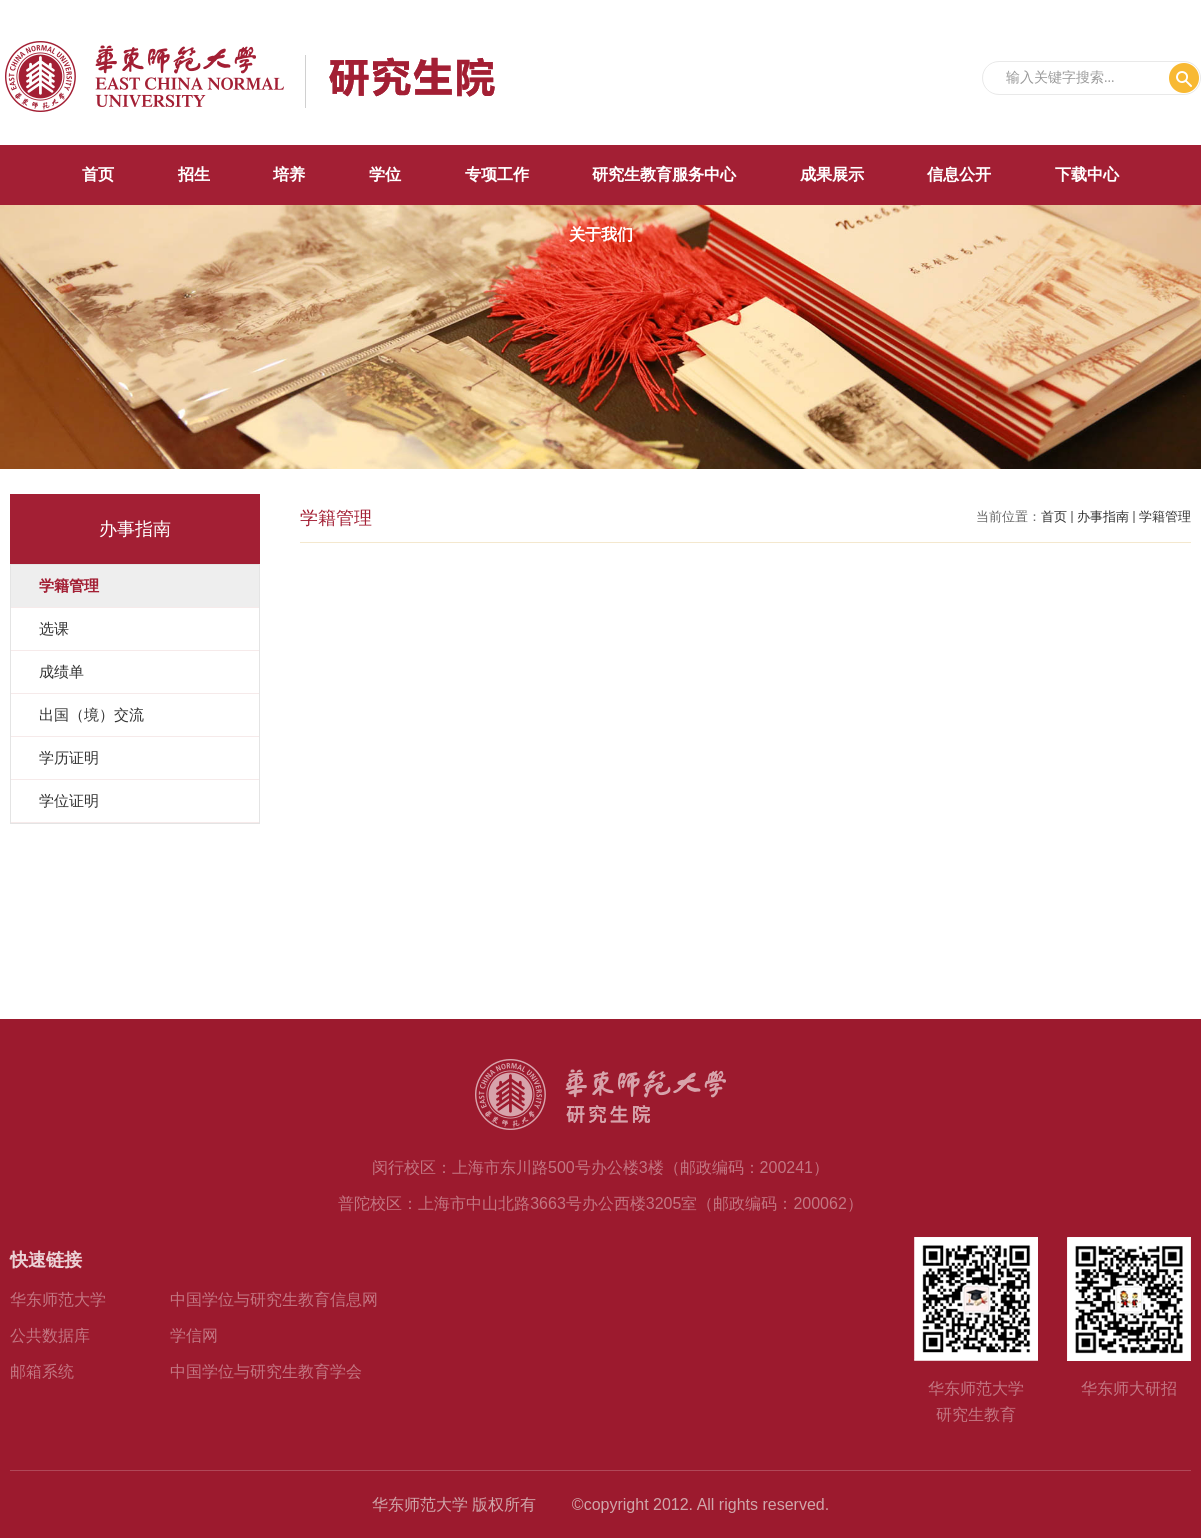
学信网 (194, 1335)
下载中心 (1087, 174)
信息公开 (959, 174)
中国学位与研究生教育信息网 (274, 1299)
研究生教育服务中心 (664, 174)
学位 (385, 174)
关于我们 (601, 234)
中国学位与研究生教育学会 (266, 1371)
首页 (98, 174)
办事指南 (1103, 516)
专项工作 (497, 174)
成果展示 (832, 174)
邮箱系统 (42, 1371)
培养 (289, 174)
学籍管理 (1165, 516)
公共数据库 (50, 1335)
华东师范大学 (58, 1299)
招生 (194, 174)
